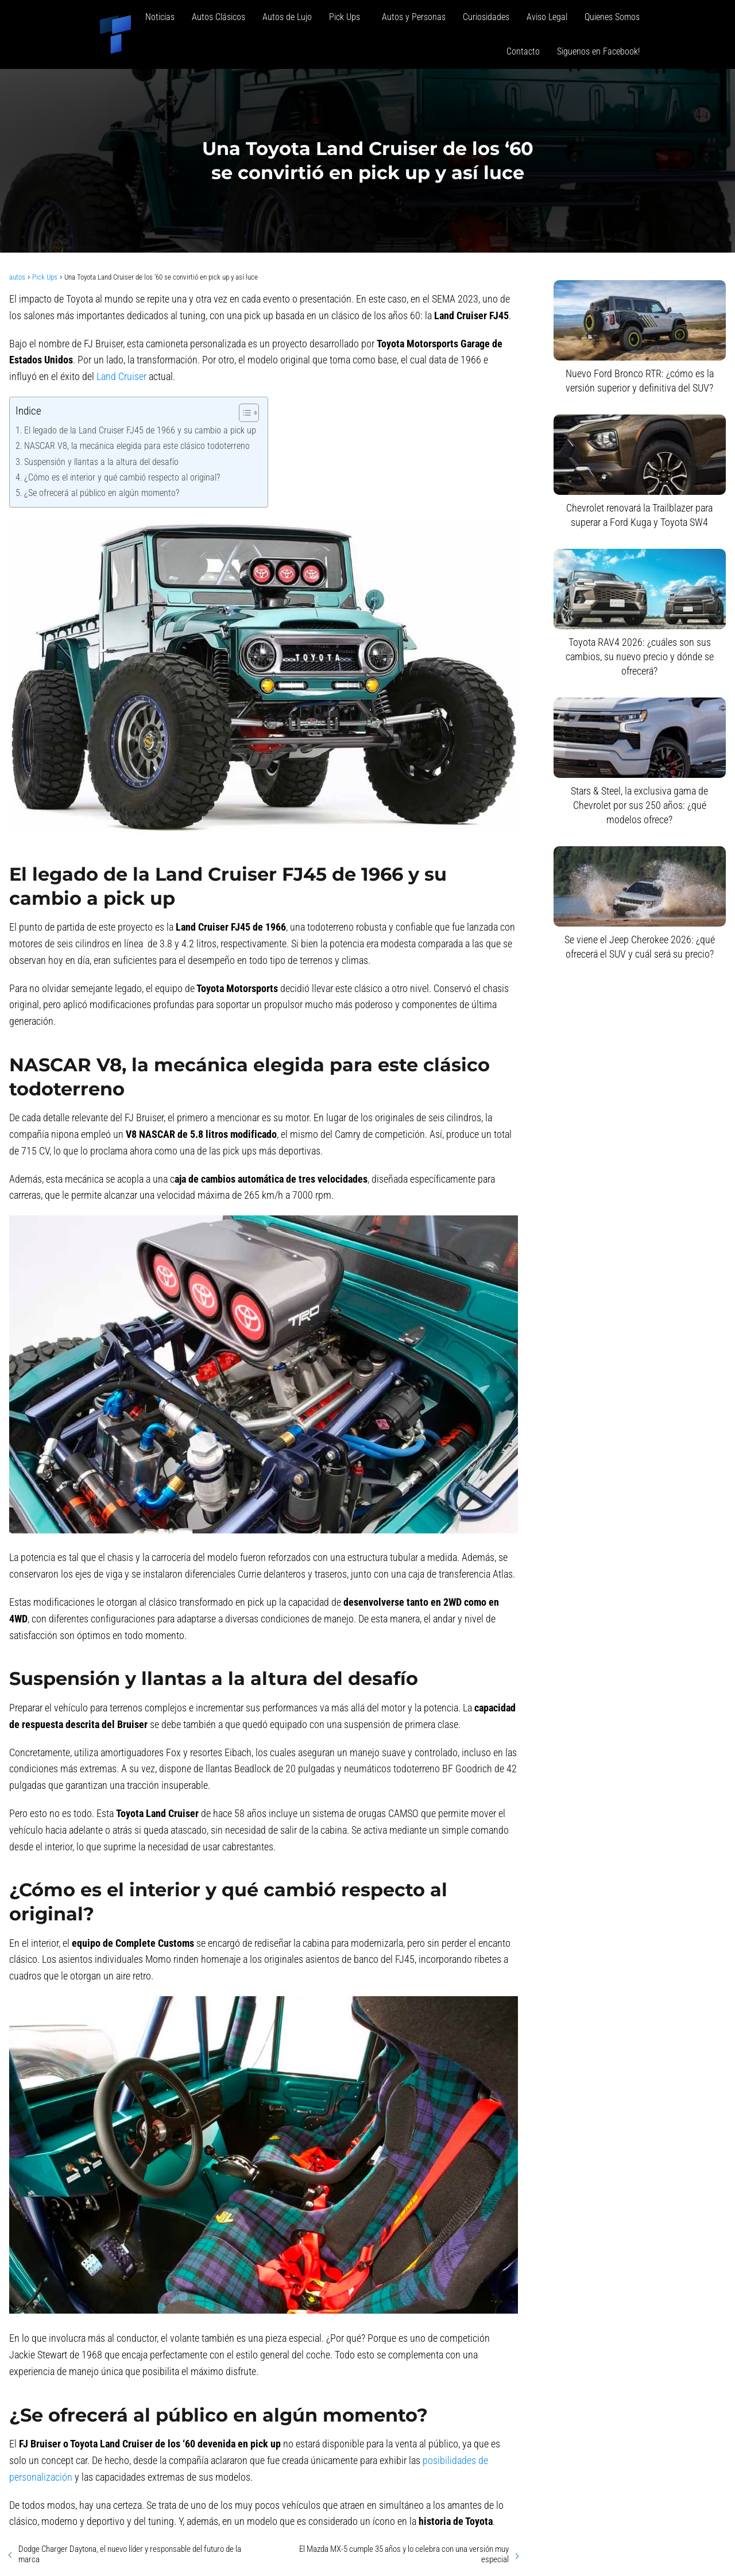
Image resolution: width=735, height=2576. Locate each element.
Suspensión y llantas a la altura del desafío (101, 461)
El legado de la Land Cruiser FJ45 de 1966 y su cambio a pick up (140, 430)
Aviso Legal (547, 16)
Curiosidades (486, 16)
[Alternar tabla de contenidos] (243, 413)
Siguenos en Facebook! (598, 51)
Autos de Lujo (287, 16)
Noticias (160, 16)
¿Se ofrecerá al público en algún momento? (101, 492)
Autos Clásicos (218, 16)
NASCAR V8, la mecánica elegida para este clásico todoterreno (137, 445)
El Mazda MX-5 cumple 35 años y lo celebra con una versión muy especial (404, 2554)
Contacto (523, 51)
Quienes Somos (612, 16)
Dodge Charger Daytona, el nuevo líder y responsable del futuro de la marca (129, 2554)
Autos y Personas (414, 16)
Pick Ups (347, 16)
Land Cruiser (121, 376)
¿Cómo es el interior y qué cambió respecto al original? (122, 477)
